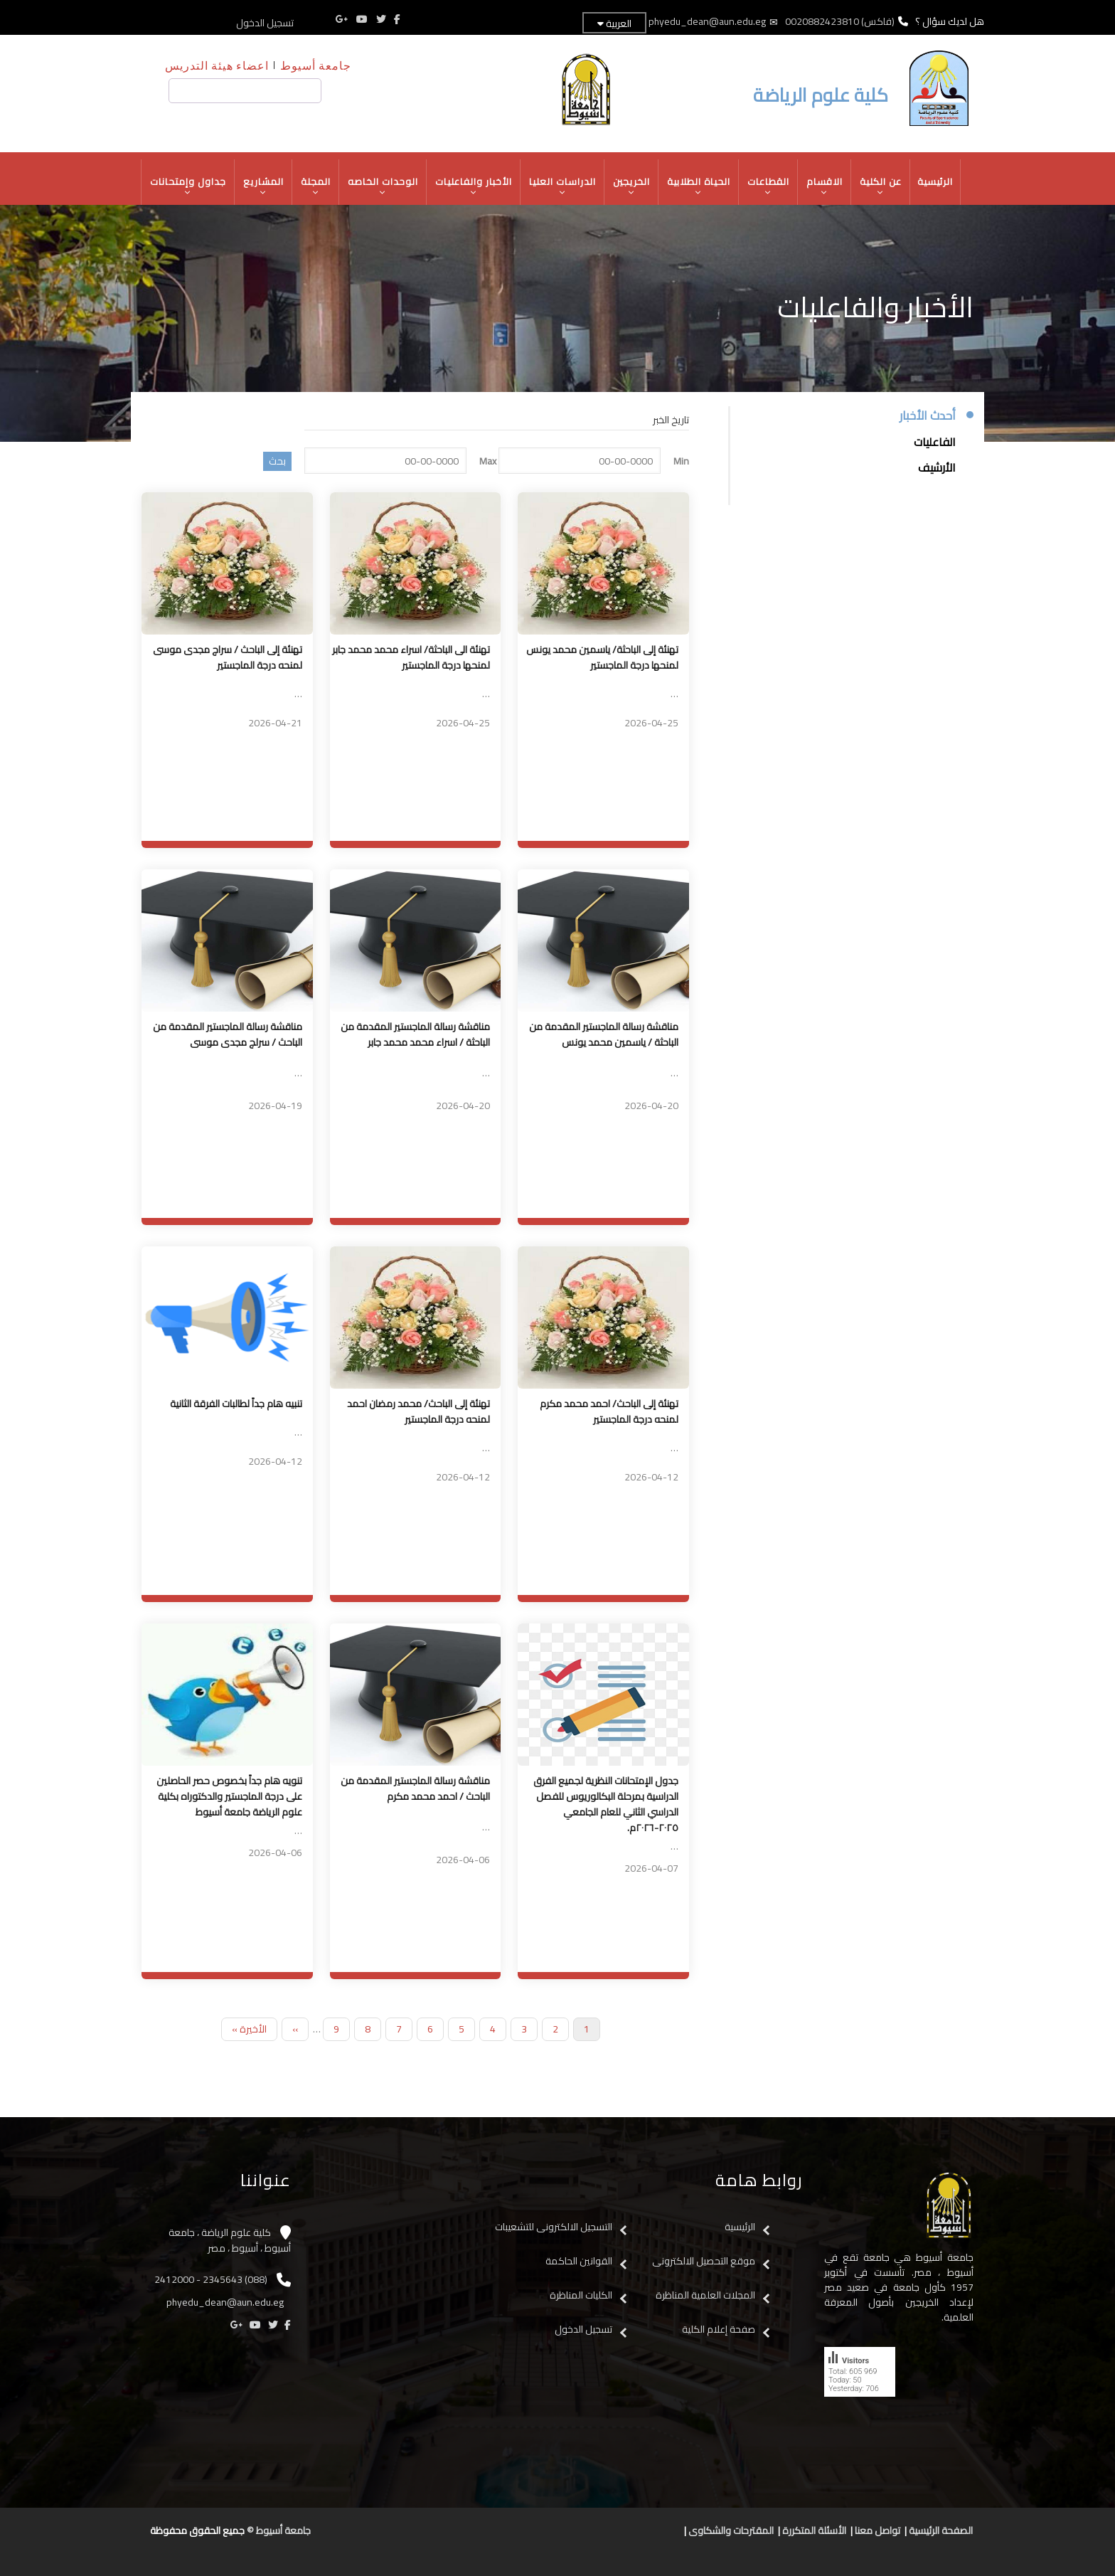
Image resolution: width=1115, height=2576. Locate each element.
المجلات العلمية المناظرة (705, 2295)
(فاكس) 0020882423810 (840, 21)
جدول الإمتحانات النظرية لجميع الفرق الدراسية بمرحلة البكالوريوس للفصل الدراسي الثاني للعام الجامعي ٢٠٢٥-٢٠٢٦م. (605, 1804)
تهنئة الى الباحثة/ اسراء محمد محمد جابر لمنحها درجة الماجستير (411, 657)
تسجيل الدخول (265, 23)
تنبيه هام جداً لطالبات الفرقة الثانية (236, 1403)
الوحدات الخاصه (383, 186)
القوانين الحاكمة (577, 2261)
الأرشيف (937, 467)
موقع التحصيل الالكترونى (703, 2261)
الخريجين (632, 186)
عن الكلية (881, 186)
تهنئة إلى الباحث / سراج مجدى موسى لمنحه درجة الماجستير (227, 657)
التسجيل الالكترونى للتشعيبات (553, 2226)
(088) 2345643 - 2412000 (210, 2279)
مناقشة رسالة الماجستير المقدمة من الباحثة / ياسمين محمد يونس (603, 1034)
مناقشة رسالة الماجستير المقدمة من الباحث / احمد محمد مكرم (415, 1788)
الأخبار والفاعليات (474, 186)
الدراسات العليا (563, 186)
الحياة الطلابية (699, 186)
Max (487, 461)
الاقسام (824, 186)
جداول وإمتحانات (188, 186)
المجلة (316, 186)
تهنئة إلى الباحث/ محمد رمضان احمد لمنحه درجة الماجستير (418, 1411)
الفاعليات (935, 442)
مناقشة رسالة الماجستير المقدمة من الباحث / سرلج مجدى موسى (227, 1034)
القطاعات (768, 186)
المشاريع (264, 186)
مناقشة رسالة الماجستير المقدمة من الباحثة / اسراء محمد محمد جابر (415, 1034)
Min (681, 461)
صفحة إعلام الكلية (718, 2329)
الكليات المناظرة (581, 2295)
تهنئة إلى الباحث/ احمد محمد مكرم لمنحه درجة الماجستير (609, 1411)
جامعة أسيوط (315, 65)
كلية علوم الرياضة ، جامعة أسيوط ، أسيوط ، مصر (230, 2240)
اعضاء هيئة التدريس (217, 65)
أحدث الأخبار (928, 416)
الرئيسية (935, 181)
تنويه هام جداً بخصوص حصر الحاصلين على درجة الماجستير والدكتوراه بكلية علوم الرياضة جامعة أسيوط (229, 1796)
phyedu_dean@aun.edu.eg (707, 21)
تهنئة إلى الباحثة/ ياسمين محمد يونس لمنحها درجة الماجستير (602, 657)
